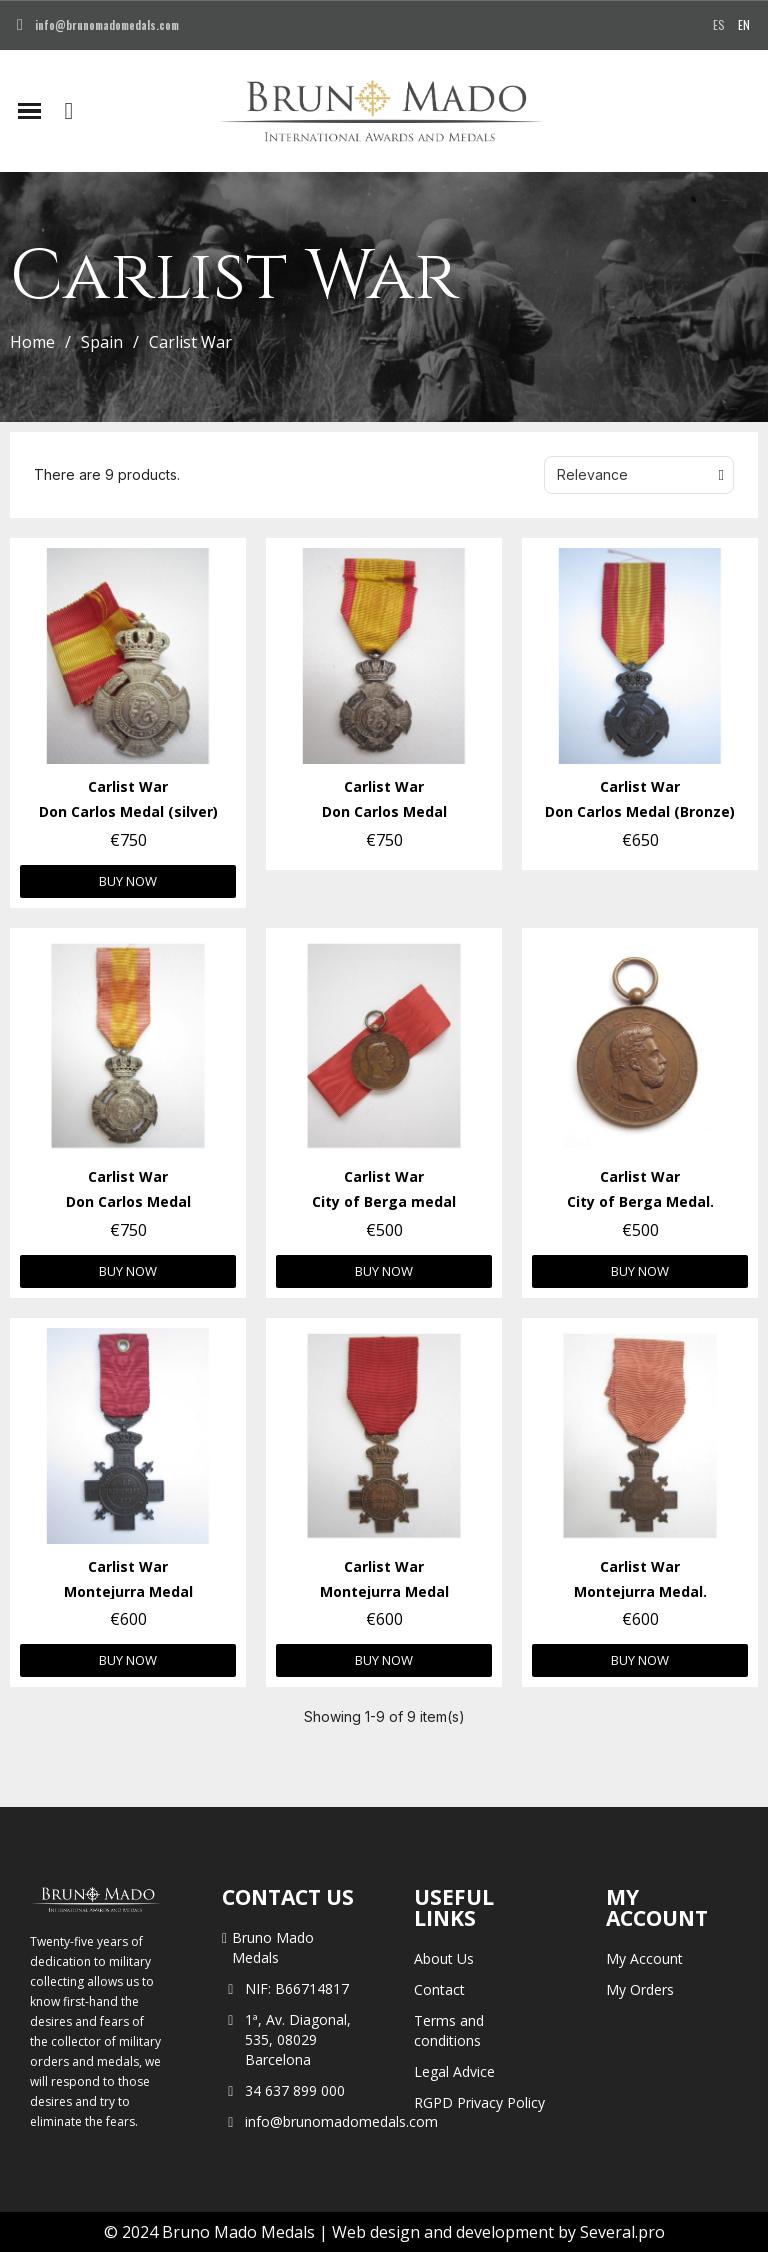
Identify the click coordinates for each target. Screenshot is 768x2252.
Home (32, 342)
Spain (102, 342)
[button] (69, 111)
